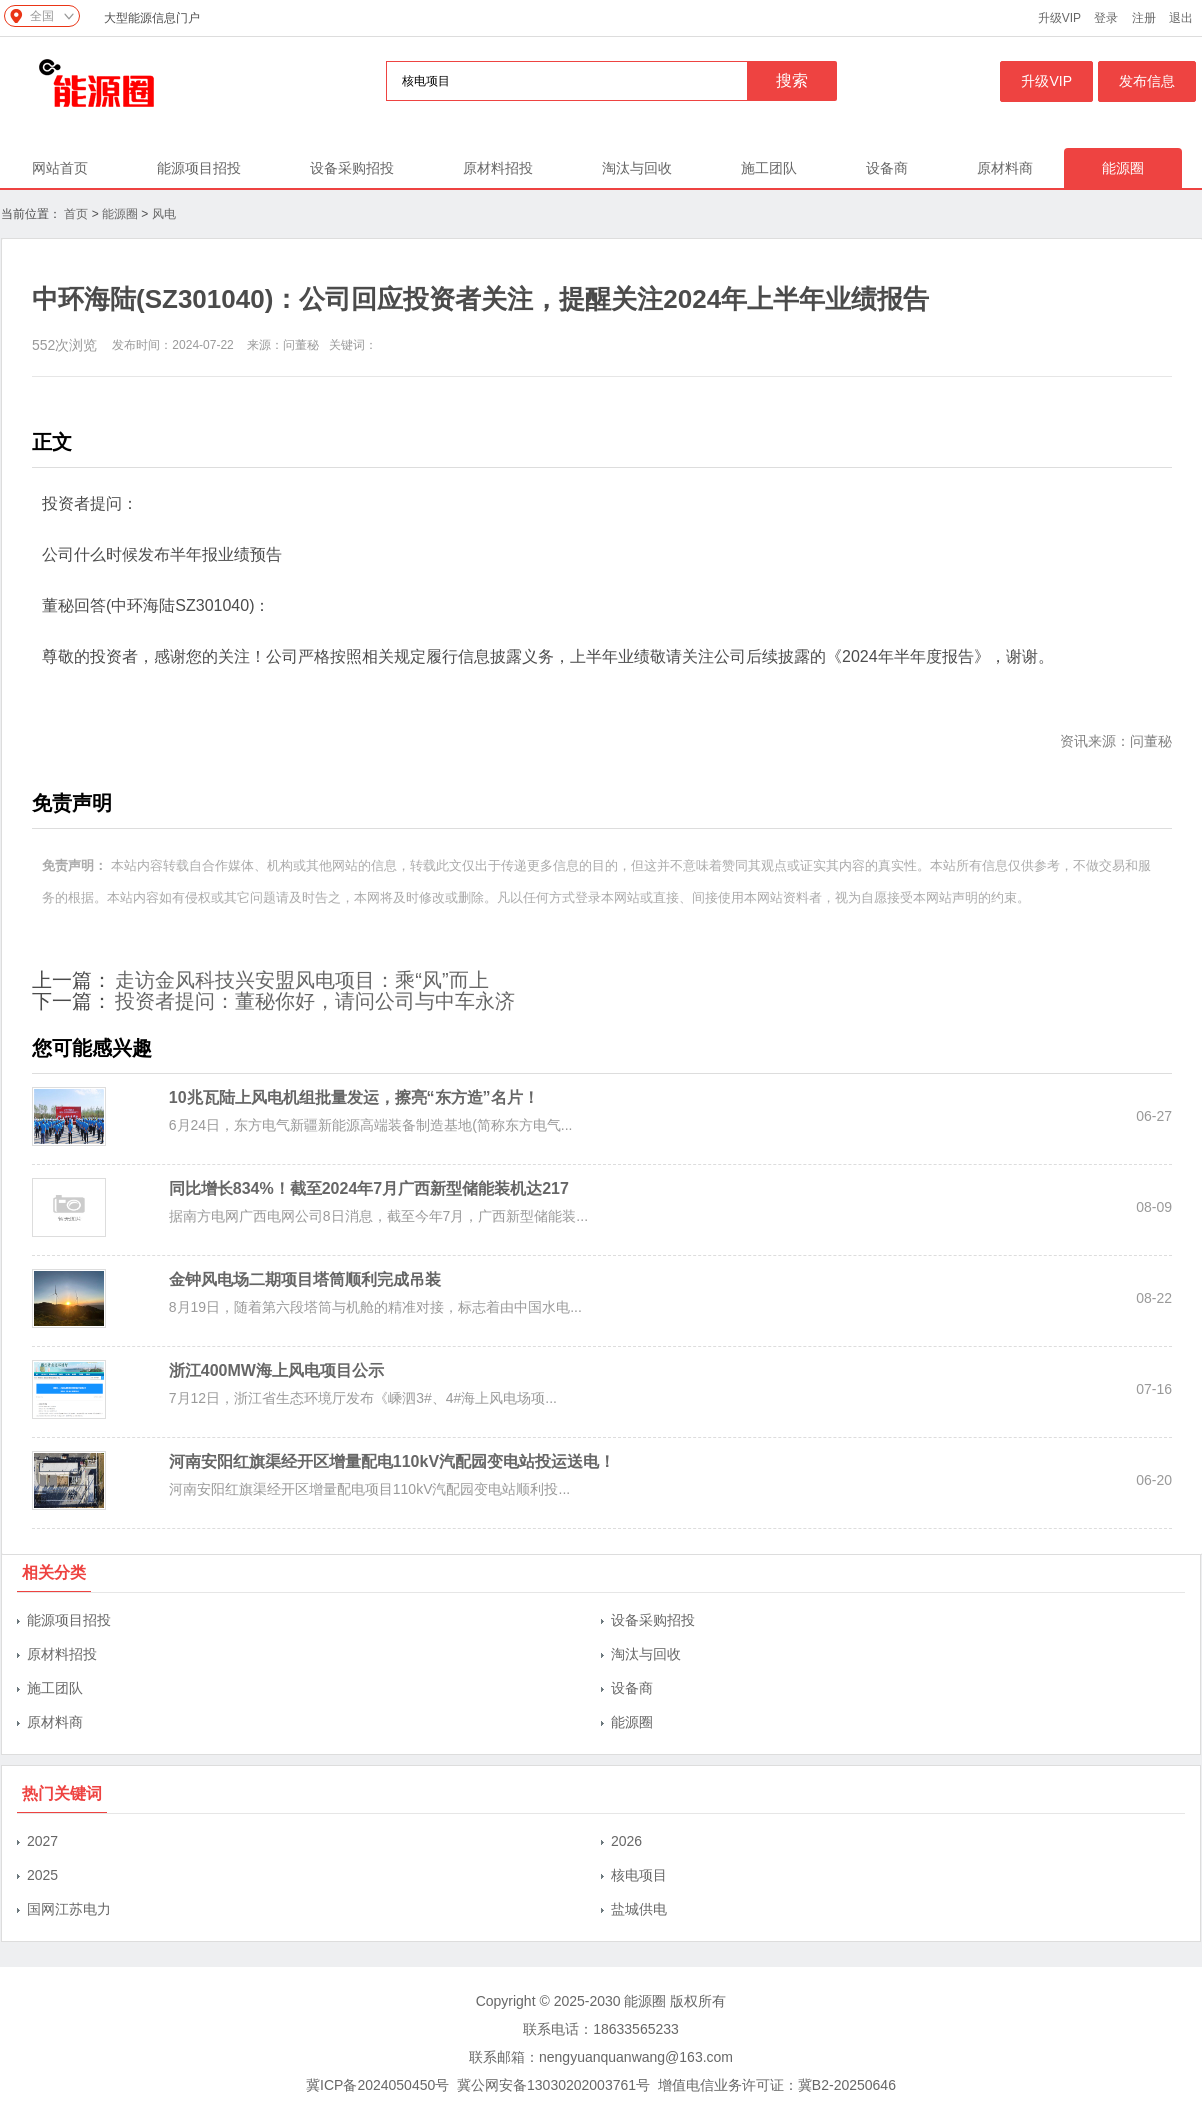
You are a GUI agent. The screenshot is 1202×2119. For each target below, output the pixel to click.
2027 (42, 1841)
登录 (1106, 18)
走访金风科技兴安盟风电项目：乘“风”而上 (301, 980)
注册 (1144, 18)
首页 (76, 214)
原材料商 (1005, 168)
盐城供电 (639, 1909)
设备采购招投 (352, 168)
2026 (626, 1841)
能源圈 (1123, 168)
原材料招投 (498, 168)
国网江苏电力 (69, 1909)
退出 (1181, 18)
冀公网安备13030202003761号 (553, 2085)
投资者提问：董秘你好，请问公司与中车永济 (315, 1001)
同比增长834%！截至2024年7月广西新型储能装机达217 (369, 1188)
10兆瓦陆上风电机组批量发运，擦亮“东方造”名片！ (354, 1097)
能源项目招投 (199, 168)
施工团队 (769, 168)
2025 (42, 1875)
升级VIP (1059, 18)
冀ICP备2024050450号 (377, 2085)
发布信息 (1147, 81)
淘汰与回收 (637, 168)
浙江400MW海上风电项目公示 (276, 1370)
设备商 (887, 168)
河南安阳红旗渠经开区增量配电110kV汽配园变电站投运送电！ (392, 1461)
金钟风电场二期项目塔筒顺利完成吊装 (305, 1279)
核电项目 (639, 1875)
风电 (164, 214)
